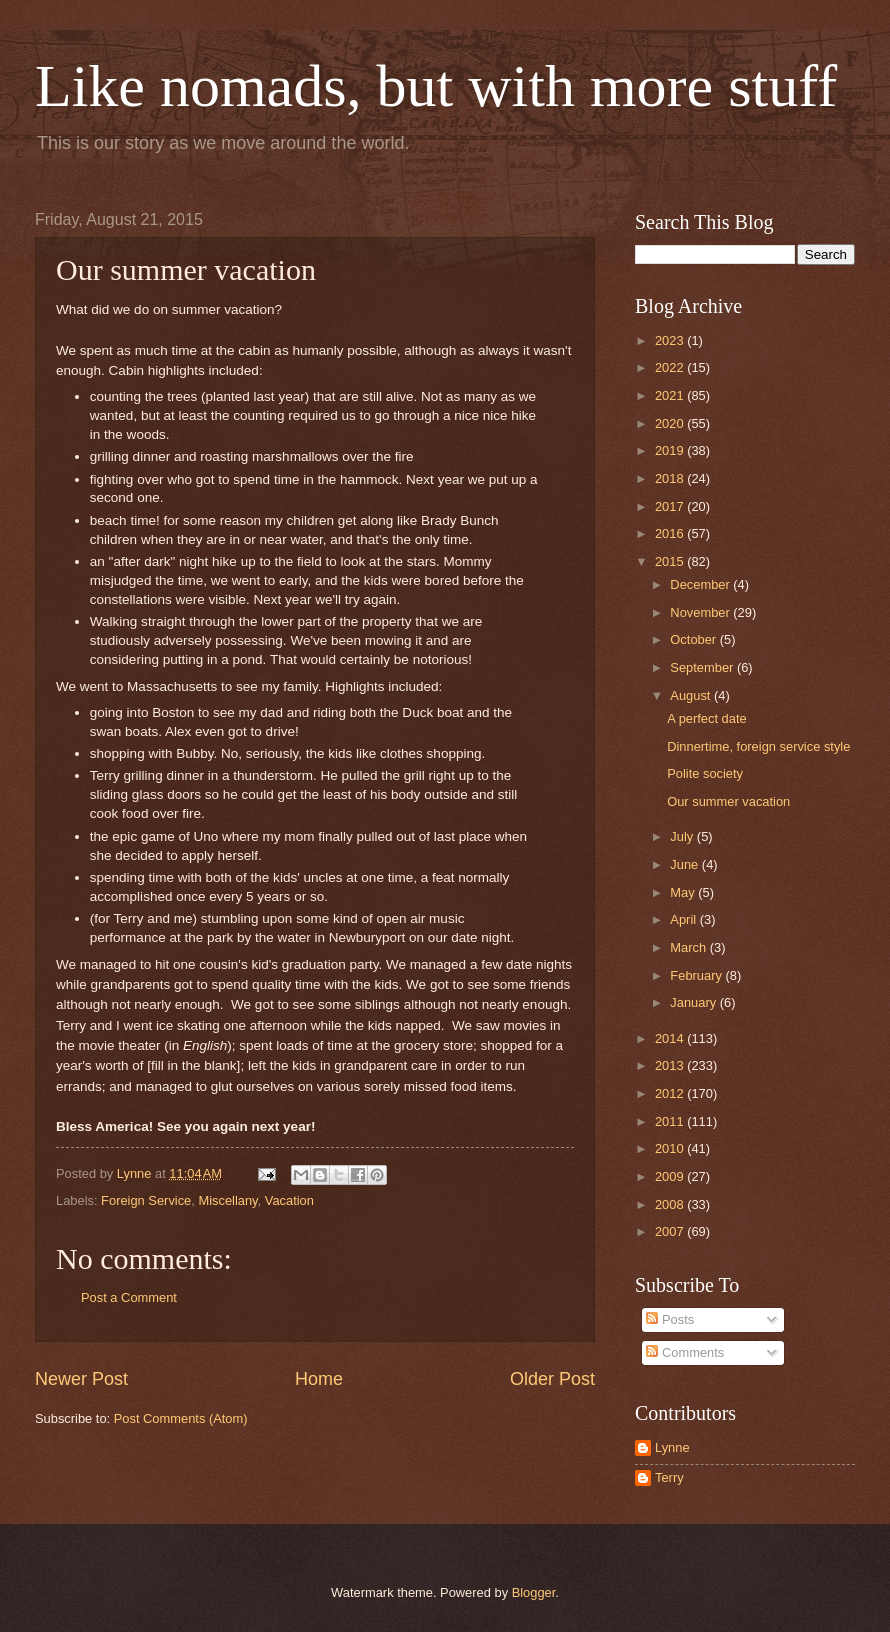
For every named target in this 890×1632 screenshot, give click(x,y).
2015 (671, 561)
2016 (671, 533)
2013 (671, 1065)
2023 (671, 340)
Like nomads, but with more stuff (436, 86)
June (686, 864)
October (694, 639)
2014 (671, 1038)
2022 (671, 367)
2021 (671, 395)
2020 (671, 423)
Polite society (705, 773)
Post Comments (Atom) (181, 1418)
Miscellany (227, 1200)
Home (319, 1379)
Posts (670, 1319)
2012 (671, 1093)
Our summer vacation (728, 801)
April (684, 919)
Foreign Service (146, 1200)
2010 (671, 1148)
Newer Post (81, 1379)
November (701, 612)
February (697, 975)
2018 (671, 478)
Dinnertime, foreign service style (758, 746)
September (703, 667)
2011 (671, 1121)
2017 (671, 506)
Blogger (534, 1592)
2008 (671, 1204)
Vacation (289, 1200)
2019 (671, 450)
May (684, 892)
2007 (671, 1231)
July (683, 836)
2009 (671, 1176)
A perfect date (706, 718)
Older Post (552, 1379)
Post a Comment (129, 1297)
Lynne (672, 1447)
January (694, 1002)
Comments (685, 1352)
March (689, 947)
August (692, 695)
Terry (669, 1477)
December (701, 584)
